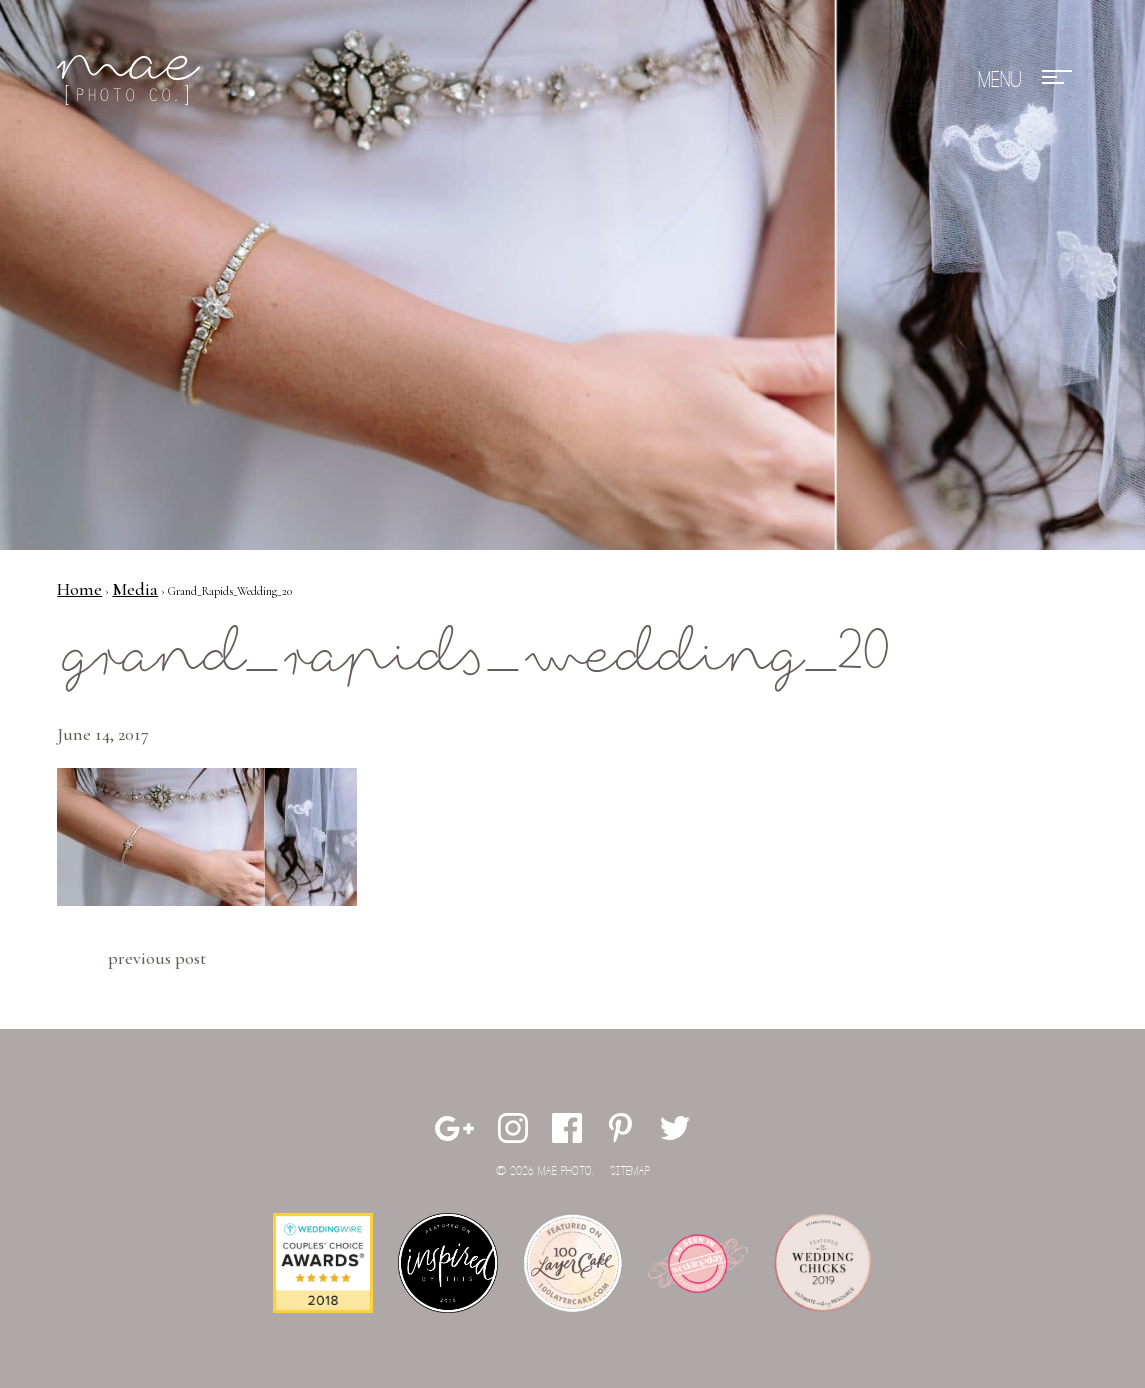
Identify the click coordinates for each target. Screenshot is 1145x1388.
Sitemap (630, 1171)
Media (135, 589)
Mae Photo (132, 80)
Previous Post (157, 958)
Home (79, 589)
